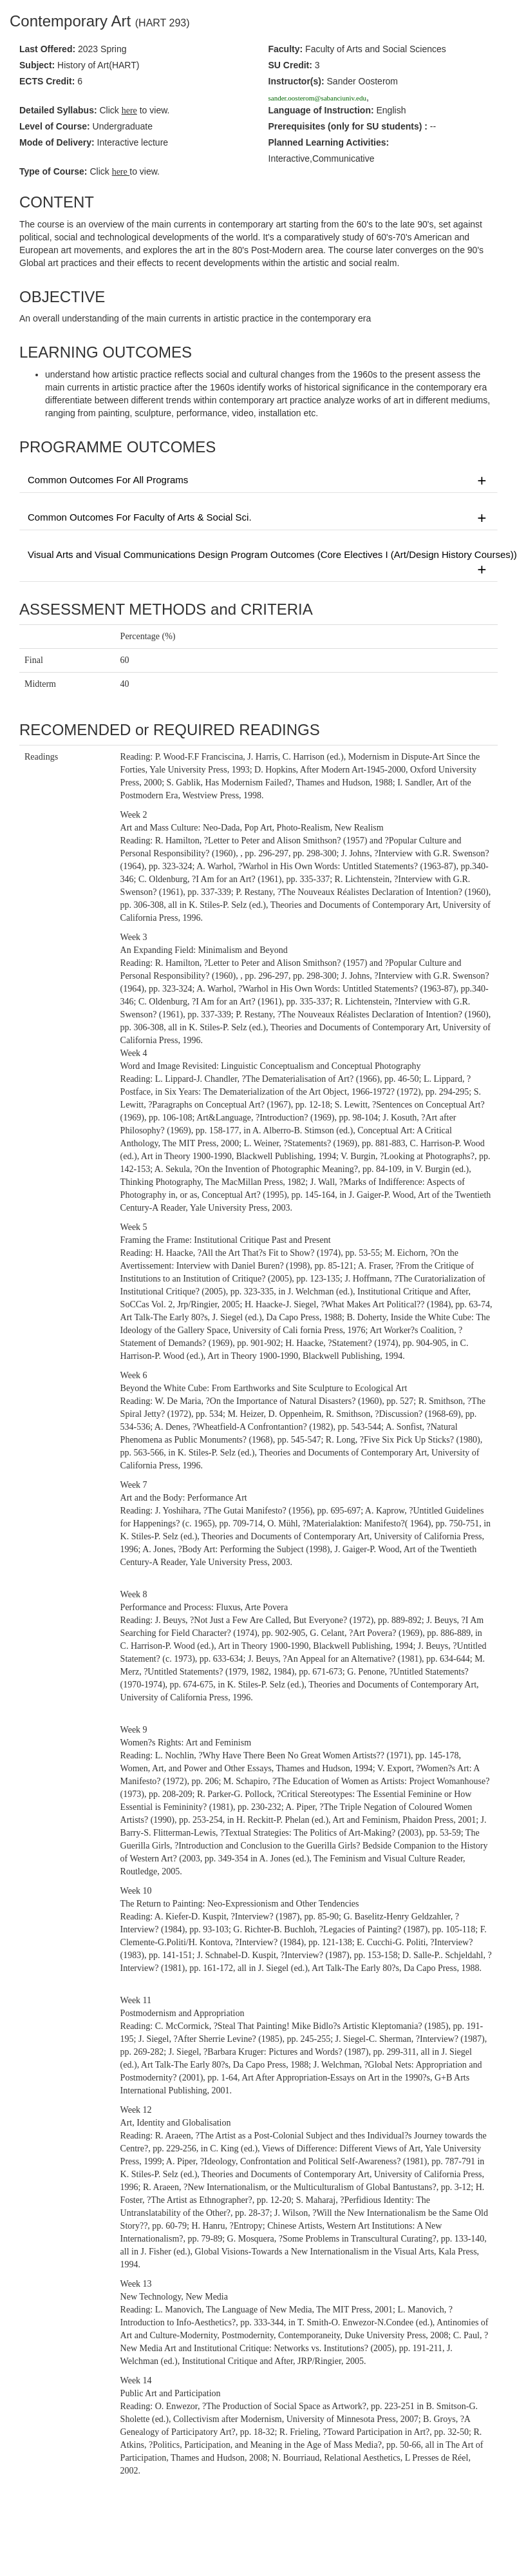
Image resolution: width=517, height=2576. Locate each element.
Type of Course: (53, 171)
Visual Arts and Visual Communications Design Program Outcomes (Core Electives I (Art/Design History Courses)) (263, 563)
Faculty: (285, 49)
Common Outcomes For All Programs (258, 480)
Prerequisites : (348, 126)
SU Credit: (290, 65)
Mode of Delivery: (57, 142)
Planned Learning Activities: (329, 142)
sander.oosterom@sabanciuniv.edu (317, 98)
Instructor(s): (296, 81)
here (121, 172)
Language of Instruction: (321, 110)
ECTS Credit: (47, 81)
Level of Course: (54, 126)
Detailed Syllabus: (58, 110)
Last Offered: (47, 49)
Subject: (37, 65)
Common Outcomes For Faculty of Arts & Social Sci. (258, 518)
